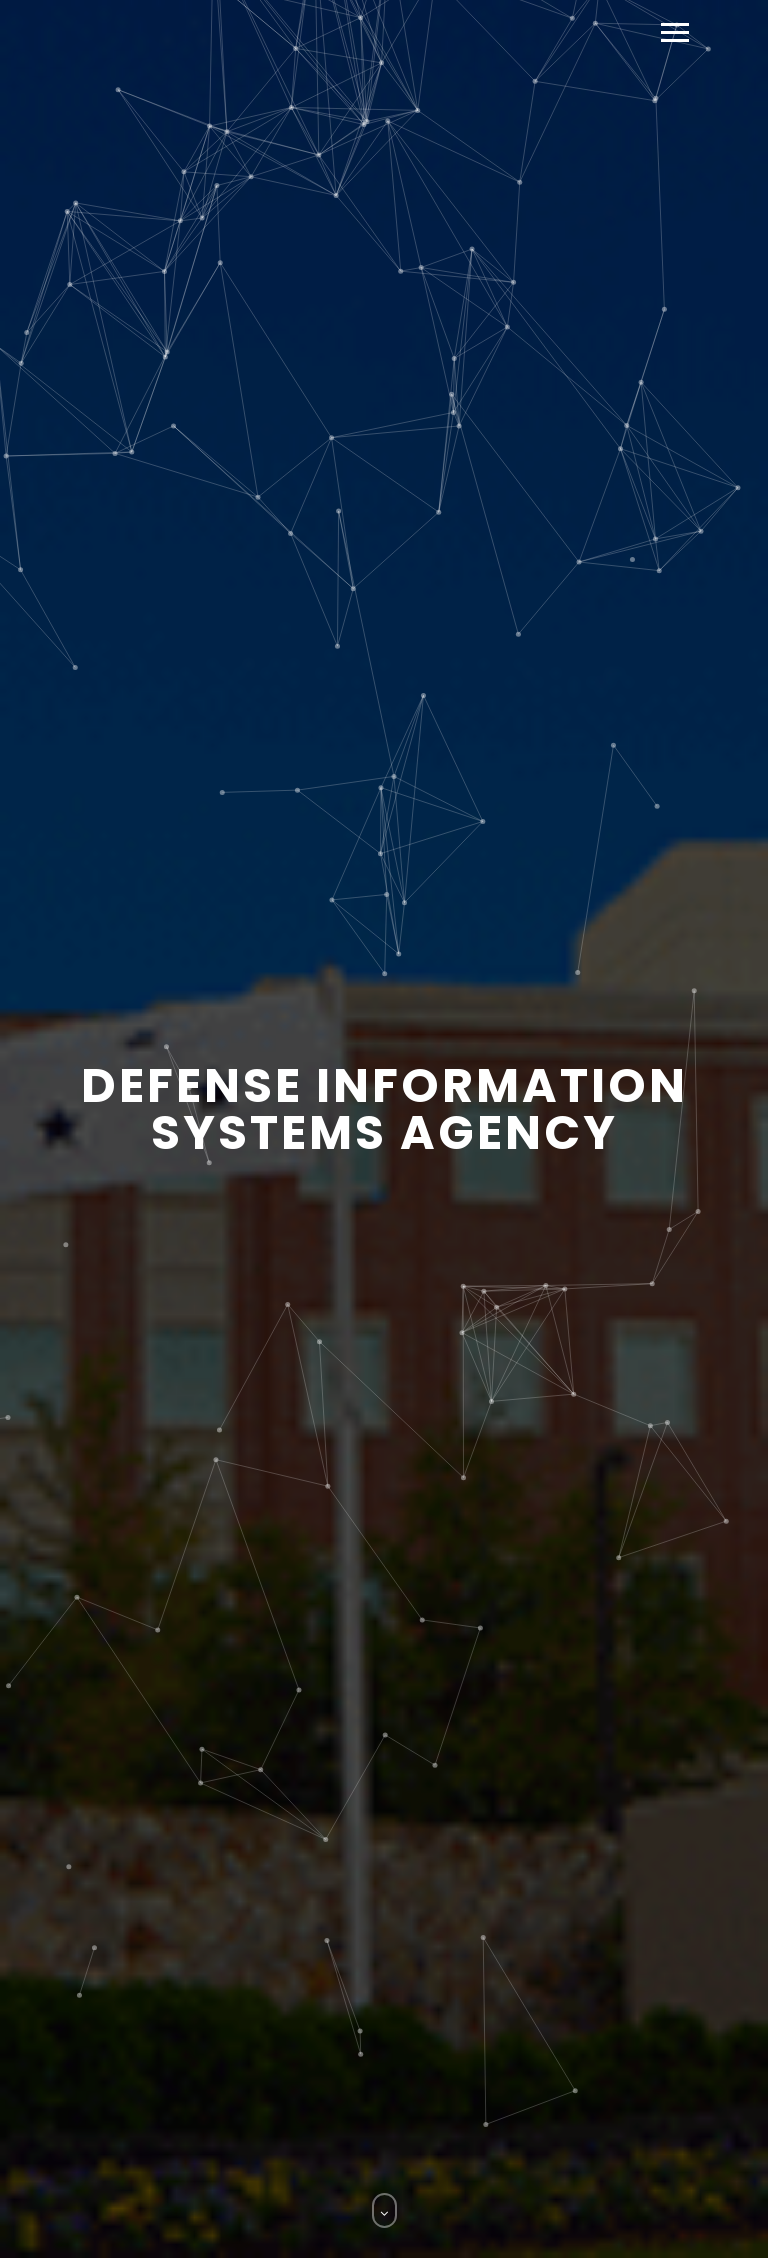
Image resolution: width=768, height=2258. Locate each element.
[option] (384, 1129)
